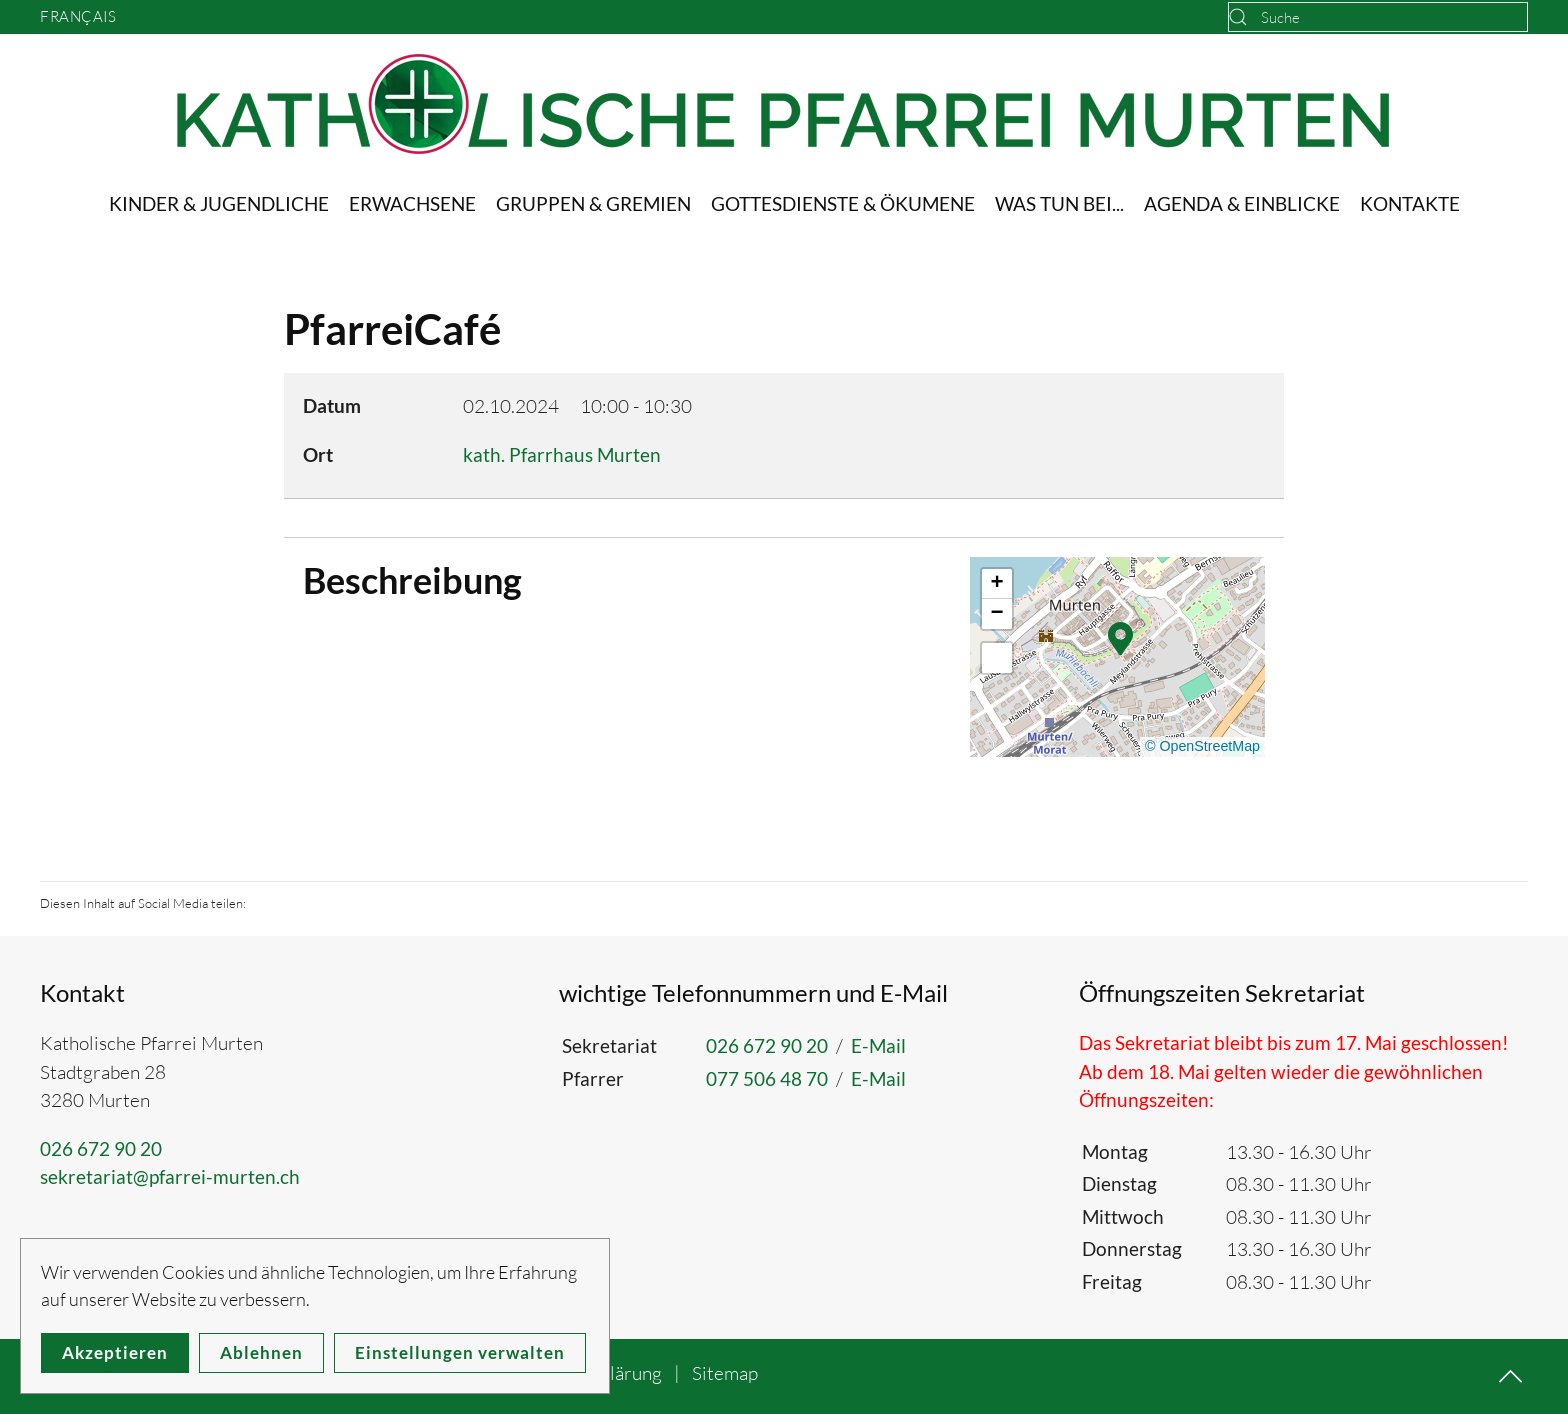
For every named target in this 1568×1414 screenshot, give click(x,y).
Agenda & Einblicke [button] (1242, 203)
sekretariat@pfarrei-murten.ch (170, 1176)
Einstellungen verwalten (460, 1352)
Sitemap (725, 1373)
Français (78, 16)
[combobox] (1378, 17)
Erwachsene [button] (412, 203)
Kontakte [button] (1410, 203)
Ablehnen (261, 1352)
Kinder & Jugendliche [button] (219, 203)
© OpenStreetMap (1202, 746)
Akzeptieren (115, 1352)
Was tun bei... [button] (1059, 203)
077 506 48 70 (767, 1078)
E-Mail (878, 1045)
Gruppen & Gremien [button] (593, 203)
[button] (1120, 637)
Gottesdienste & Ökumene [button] (843, 203)
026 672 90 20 (101, 1148)
